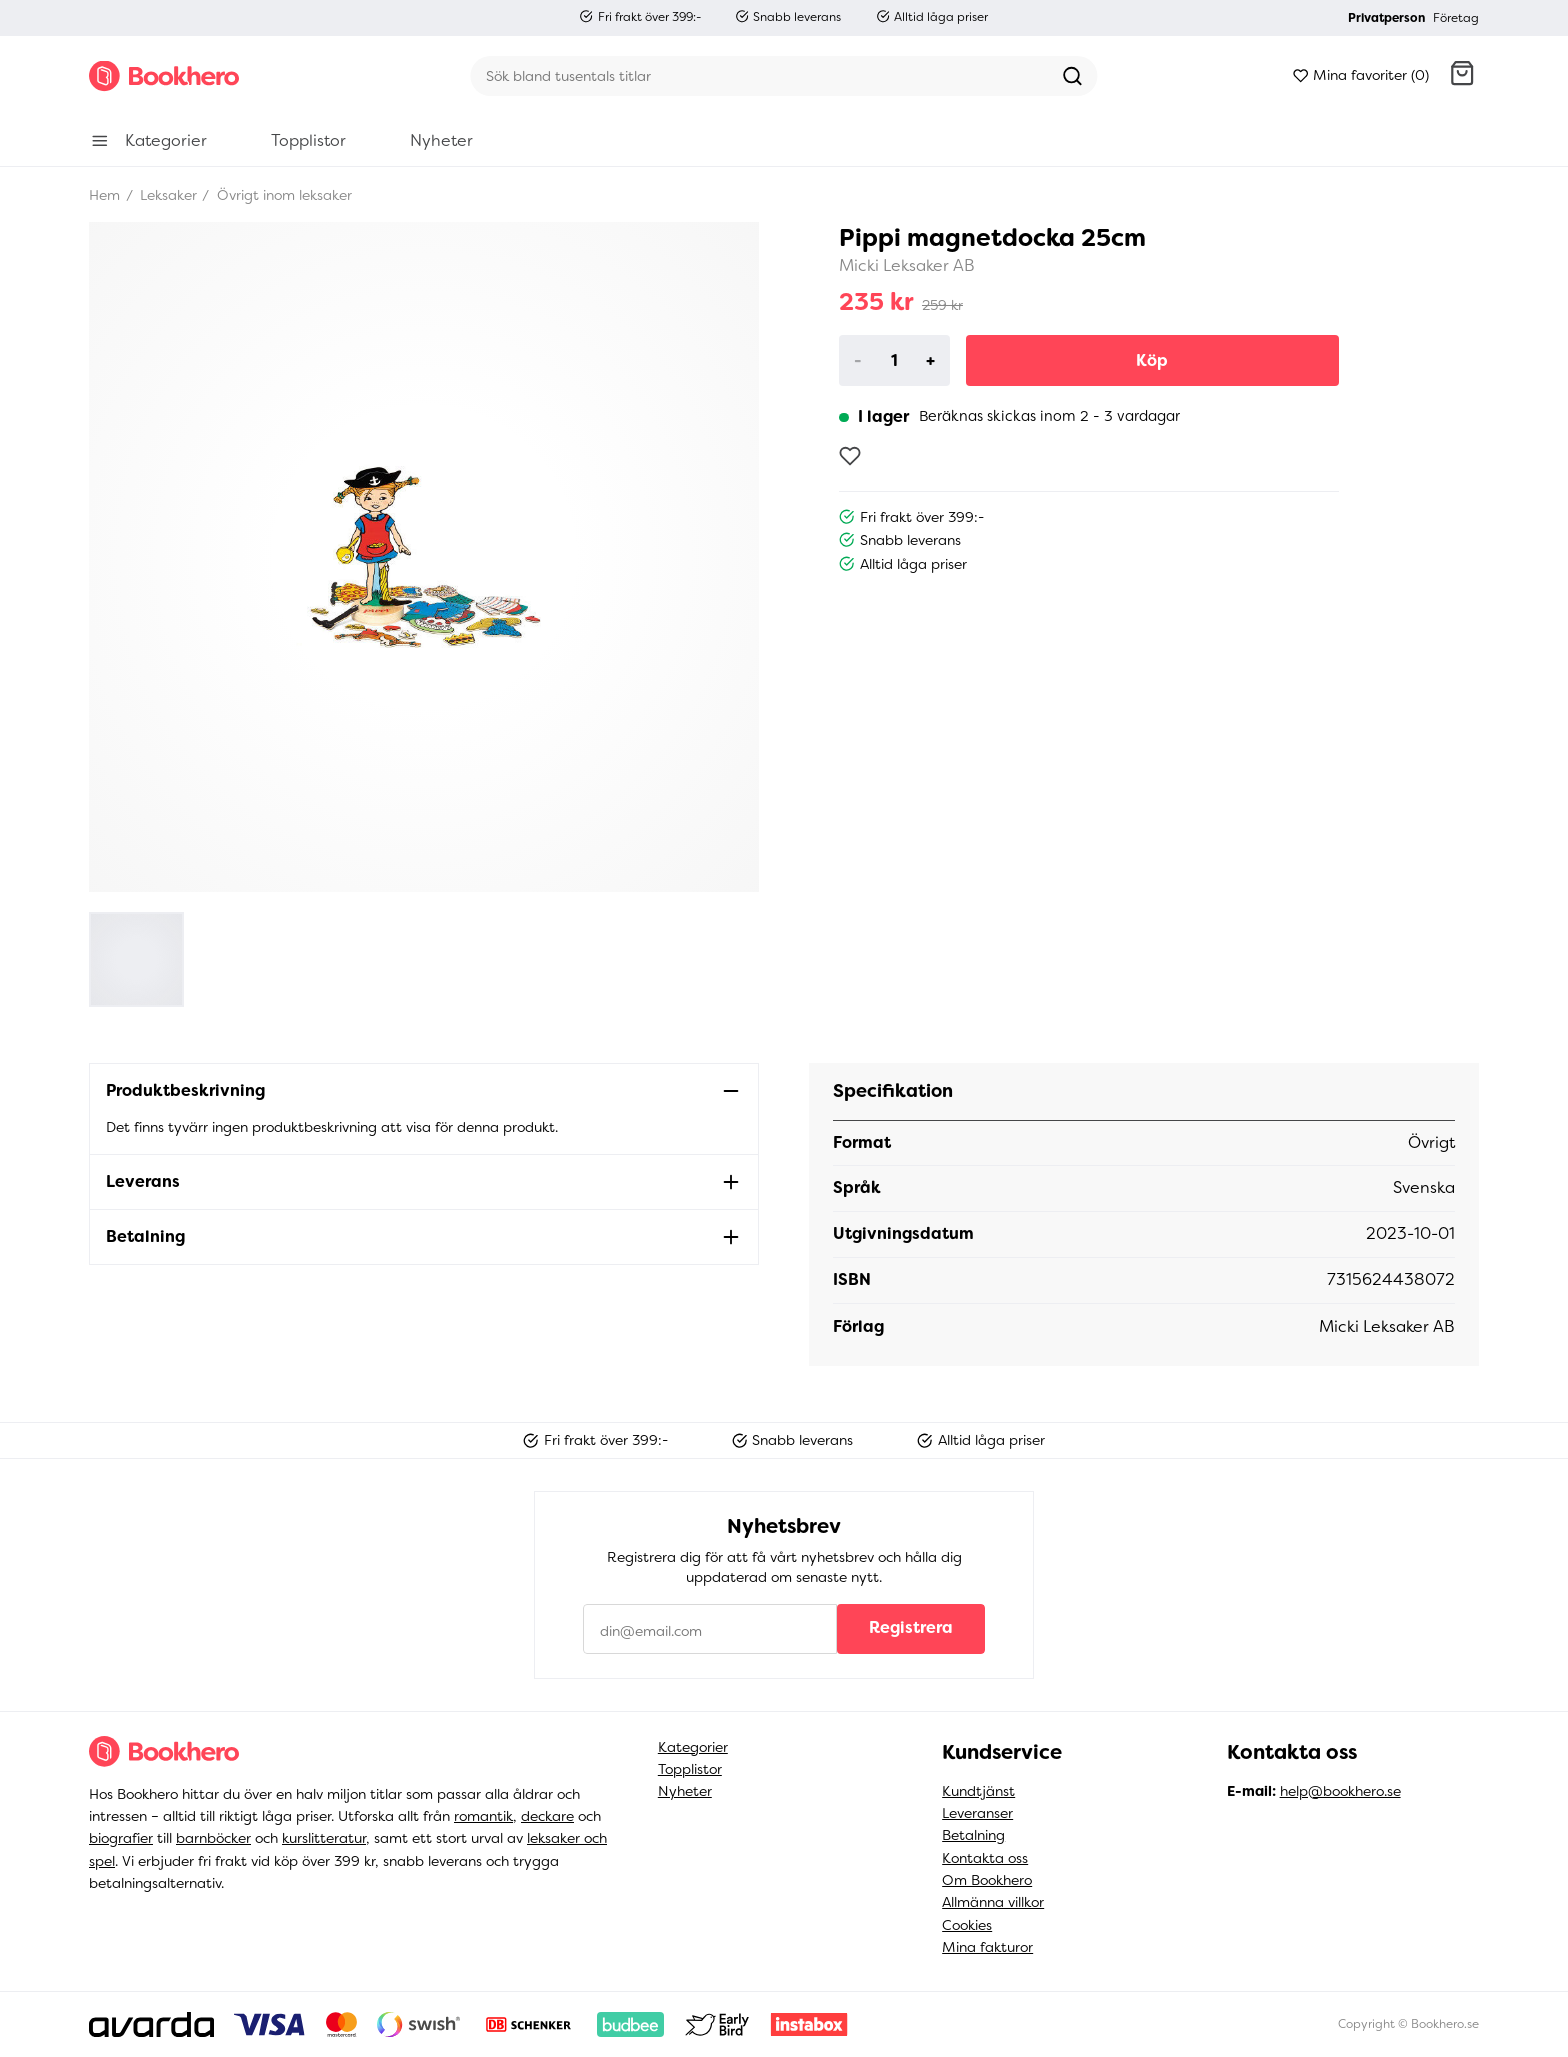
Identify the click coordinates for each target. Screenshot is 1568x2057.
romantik (483, 1816)
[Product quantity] (894, 361)
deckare (547, 1816)
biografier (121, 1838)
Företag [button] (1456, 18)
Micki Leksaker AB (907, 265)
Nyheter (685, 1791)
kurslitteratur (324, 1838)
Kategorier (693, 1747)
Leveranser (977, 1813)
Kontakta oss (985, 1858)
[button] (1462, 76)
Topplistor (690, 1769)
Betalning (973, 1835)
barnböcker (213, 1838)
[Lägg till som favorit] (850, 456)
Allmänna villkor (993, 1902)
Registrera (911, 1627)
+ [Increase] (930, 360)
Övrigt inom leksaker (282, 195)
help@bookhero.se (1340, 1791)
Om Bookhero (987, 1880)
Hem (104, 195)
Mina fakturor (987, 1947)
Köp (1152, 360)
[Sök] (758, 76)
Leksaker (166, 195)
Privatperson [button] (1386, 18)
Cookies (967, 1925)
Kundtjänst (978, 1791)
